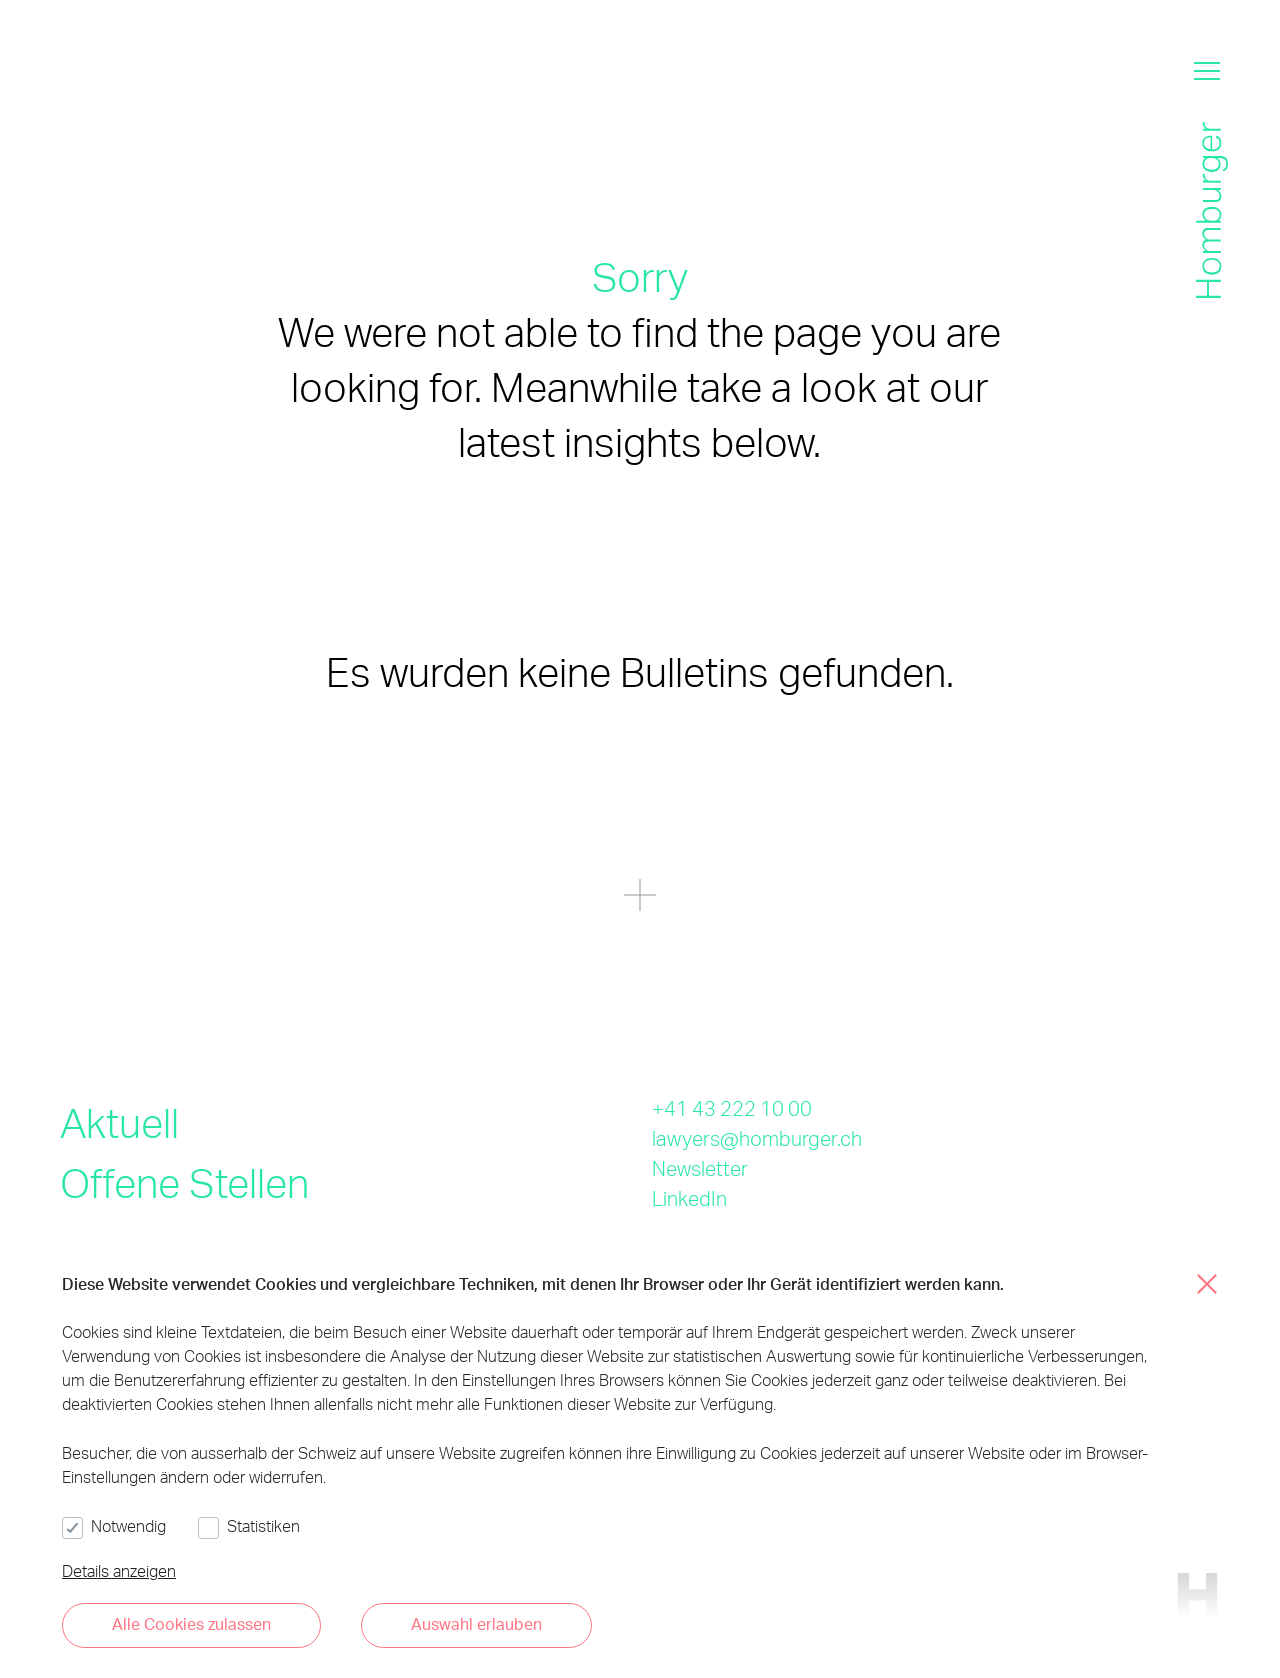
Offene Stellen (184, 1182)
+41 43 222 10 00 (732, 1108)
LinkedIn (689, 1198)
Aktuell (119, 1122)
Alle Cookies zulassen (191, 1623)
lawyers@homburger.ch (757, 1138)
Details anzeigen (119, 1570)
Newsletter (700, 1168)
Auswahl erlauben (476, 1623)
